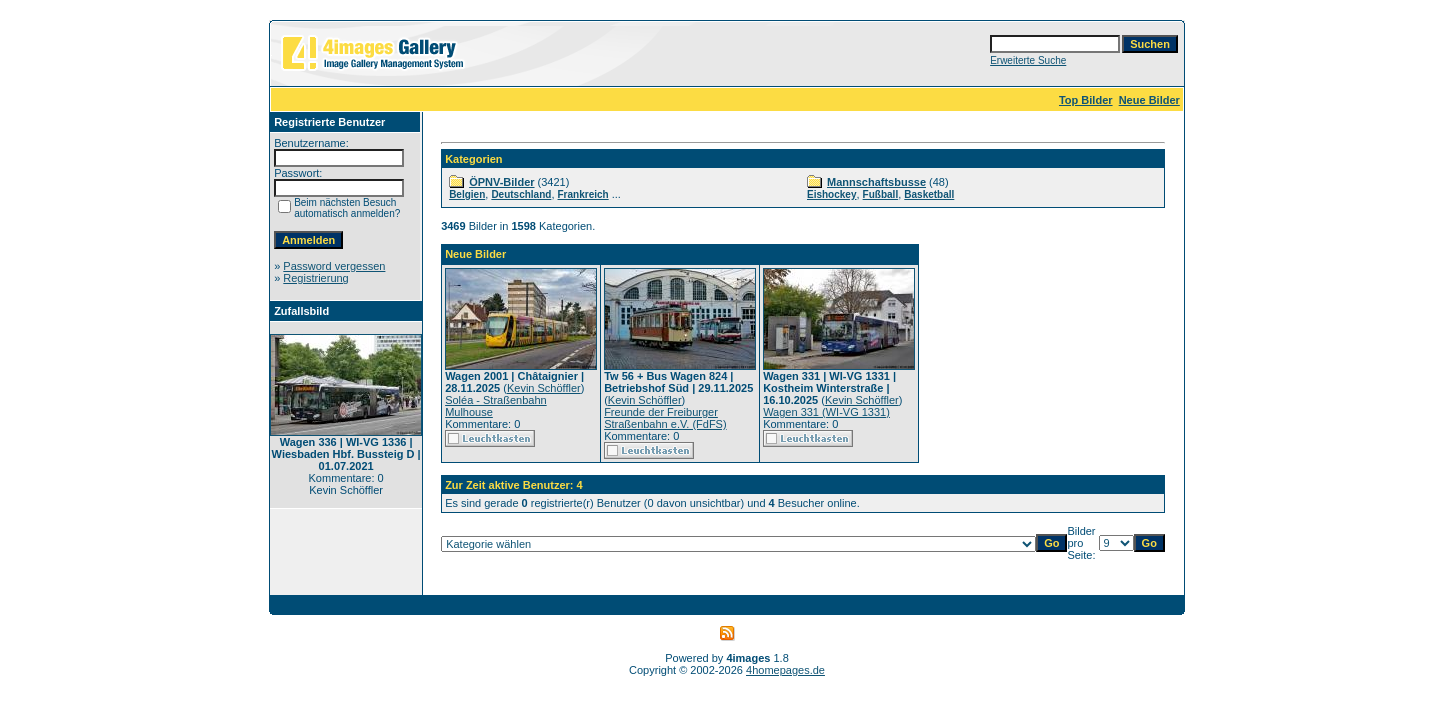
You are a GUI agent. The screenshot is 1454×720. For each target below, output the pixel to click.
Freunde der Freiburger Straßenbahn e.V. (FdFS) (665, 418)
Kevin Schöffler (544, 388)
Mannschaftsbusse (876, 182)
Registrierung (315, 278)
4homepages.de (785, 670)
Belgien (467, 194)
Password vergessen (334, 266)
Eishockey (831, 194)
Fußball (881, 194)
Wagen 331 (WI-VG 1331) (826, 412)
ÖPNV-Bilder (501, 182)
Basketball (929, 194)
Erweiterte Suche (1028, 60)
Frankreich (583, 194)
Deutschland (521, 194)
